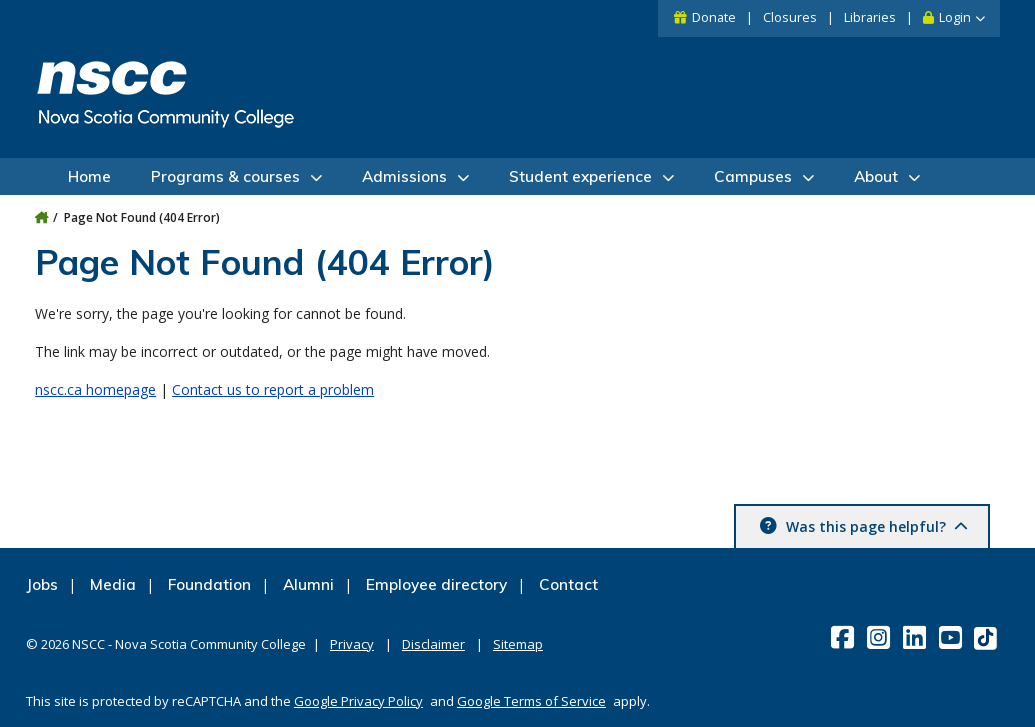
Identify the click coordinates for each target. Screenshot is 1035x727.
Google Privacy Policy (358, 701)
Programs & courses (225, 176)
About (876, 176)
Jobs (42, 584)
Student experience (580, 176)
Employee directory (436, 584)
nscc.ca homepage (95, 389)
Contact (568, 584)
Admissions (404, 176)
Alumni (308, 584)
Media (113, 584)
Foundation (209, 584)
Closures (790, 17)
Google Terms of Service (531, 701)
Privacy (352, 644)
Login (955, 17)
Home (89, 176)
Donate (714, 17)
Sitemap (518, 644)
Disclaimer (433, 644)
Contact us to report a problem (273, 389)
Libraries (870, 17)
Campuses (753, 176)
